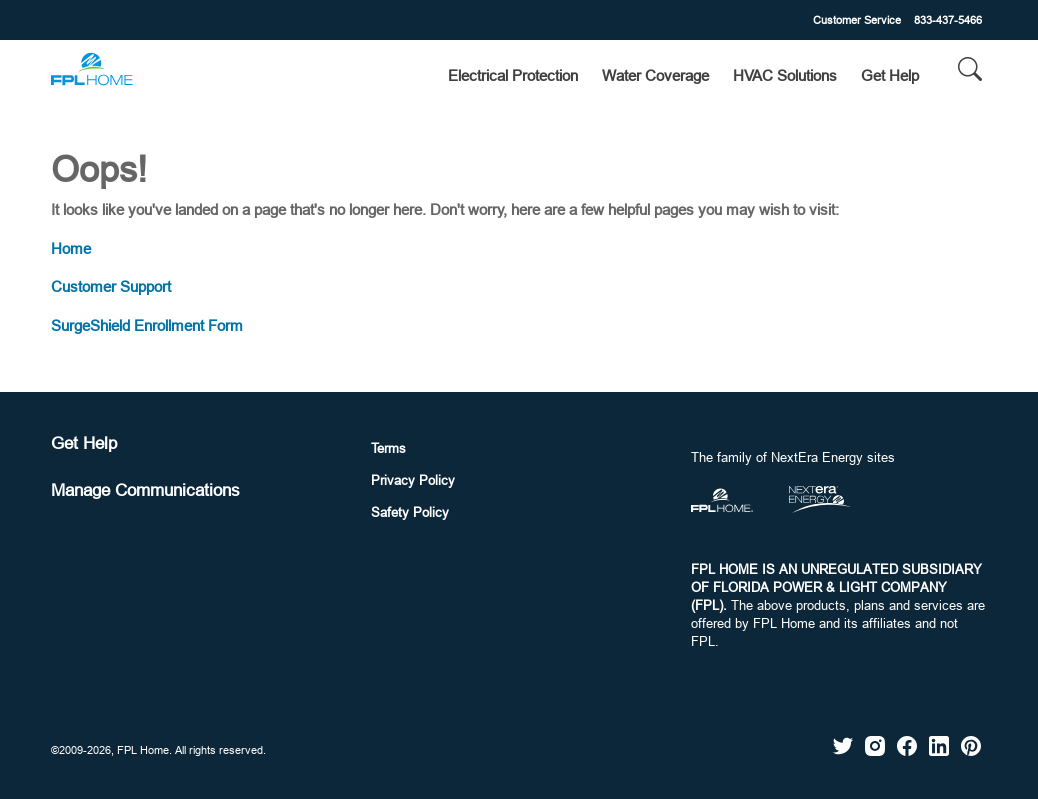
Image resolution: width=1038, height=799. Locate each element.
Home (71, 248)
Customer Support (111, 286)
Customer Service (857, 20)
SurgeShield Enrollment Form (147, 325)
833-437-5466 (948, 20)
